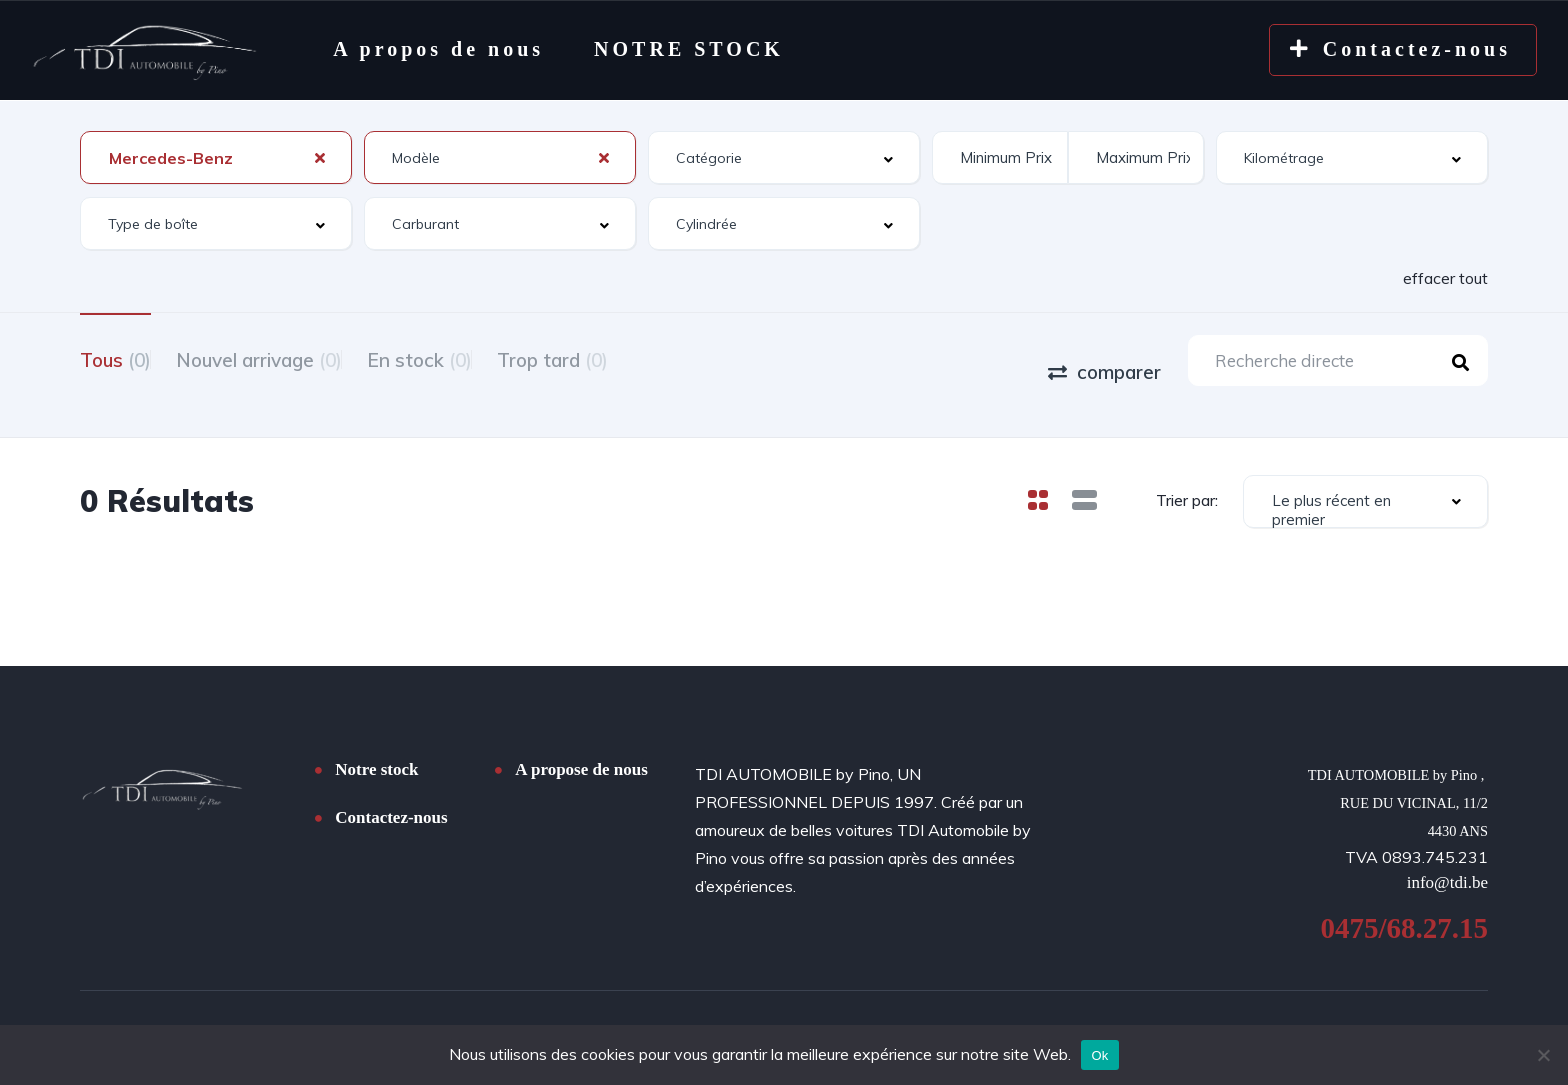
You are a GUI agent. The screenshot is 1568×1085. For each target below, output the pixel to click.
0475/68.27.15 (1404, 905)
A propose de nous (581, 743)
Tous (115, 358)
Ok (1099, 1055)
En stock (469, 358)
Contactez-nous (391, 791)
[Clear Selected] (320, 157)
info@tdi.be (1447, 859)
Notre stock (376, 743)
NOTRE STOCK (689, 49)
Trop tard (627, 358)
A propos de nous (438, 49)
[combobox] (216, 157)
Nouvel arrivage (284, 358)
